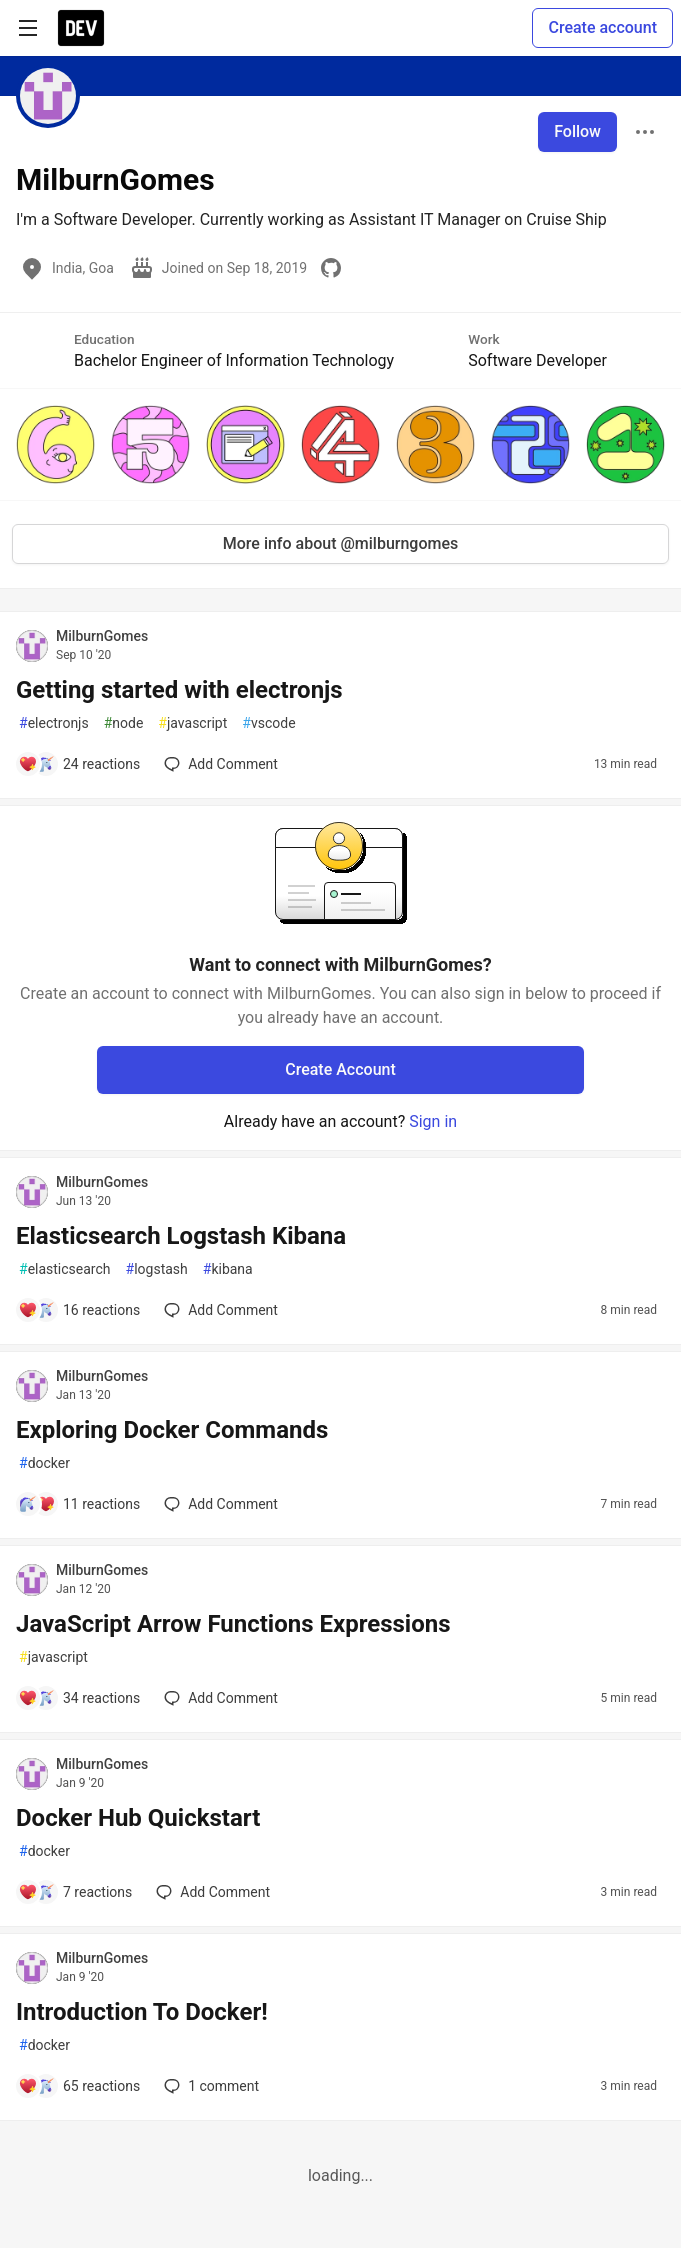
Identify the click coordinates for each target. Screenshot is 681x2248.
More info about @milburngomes (341, 543)
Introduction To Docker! (142, 2012)
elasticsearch (65, 1269)
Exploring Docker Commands (172, 1430)
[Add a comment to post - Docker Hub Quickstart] (75, 1892)
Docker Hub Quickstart (138, 1818)
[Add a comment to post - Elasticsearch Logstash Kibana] (79, 1310)
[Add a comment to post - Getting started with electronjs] (79, 764)
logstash (157, 1269)
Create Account (340, 1069)
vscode (268, 723)
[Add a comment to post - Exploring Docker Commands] (79, 1504)
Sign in (433, 1121)
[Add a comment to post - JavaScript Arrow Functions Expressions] (79, 1698)
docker (44, 1463)
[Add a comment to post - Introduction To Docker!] (79, 2086)
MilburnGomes (102, 636)
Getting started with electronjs (179, 690)
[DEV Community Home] (81, 28)
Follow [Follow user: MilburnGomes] (577, 131)
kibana (228, 1269)
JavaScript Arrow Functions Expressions (233, 1624)
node (124, 723)
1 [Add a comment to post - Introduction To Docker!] (209, 2086)
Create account (602, 27)
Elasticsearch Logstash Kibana (181, 1236)
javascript (192, 723)
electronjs (54, 723)
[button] (55, 444)
